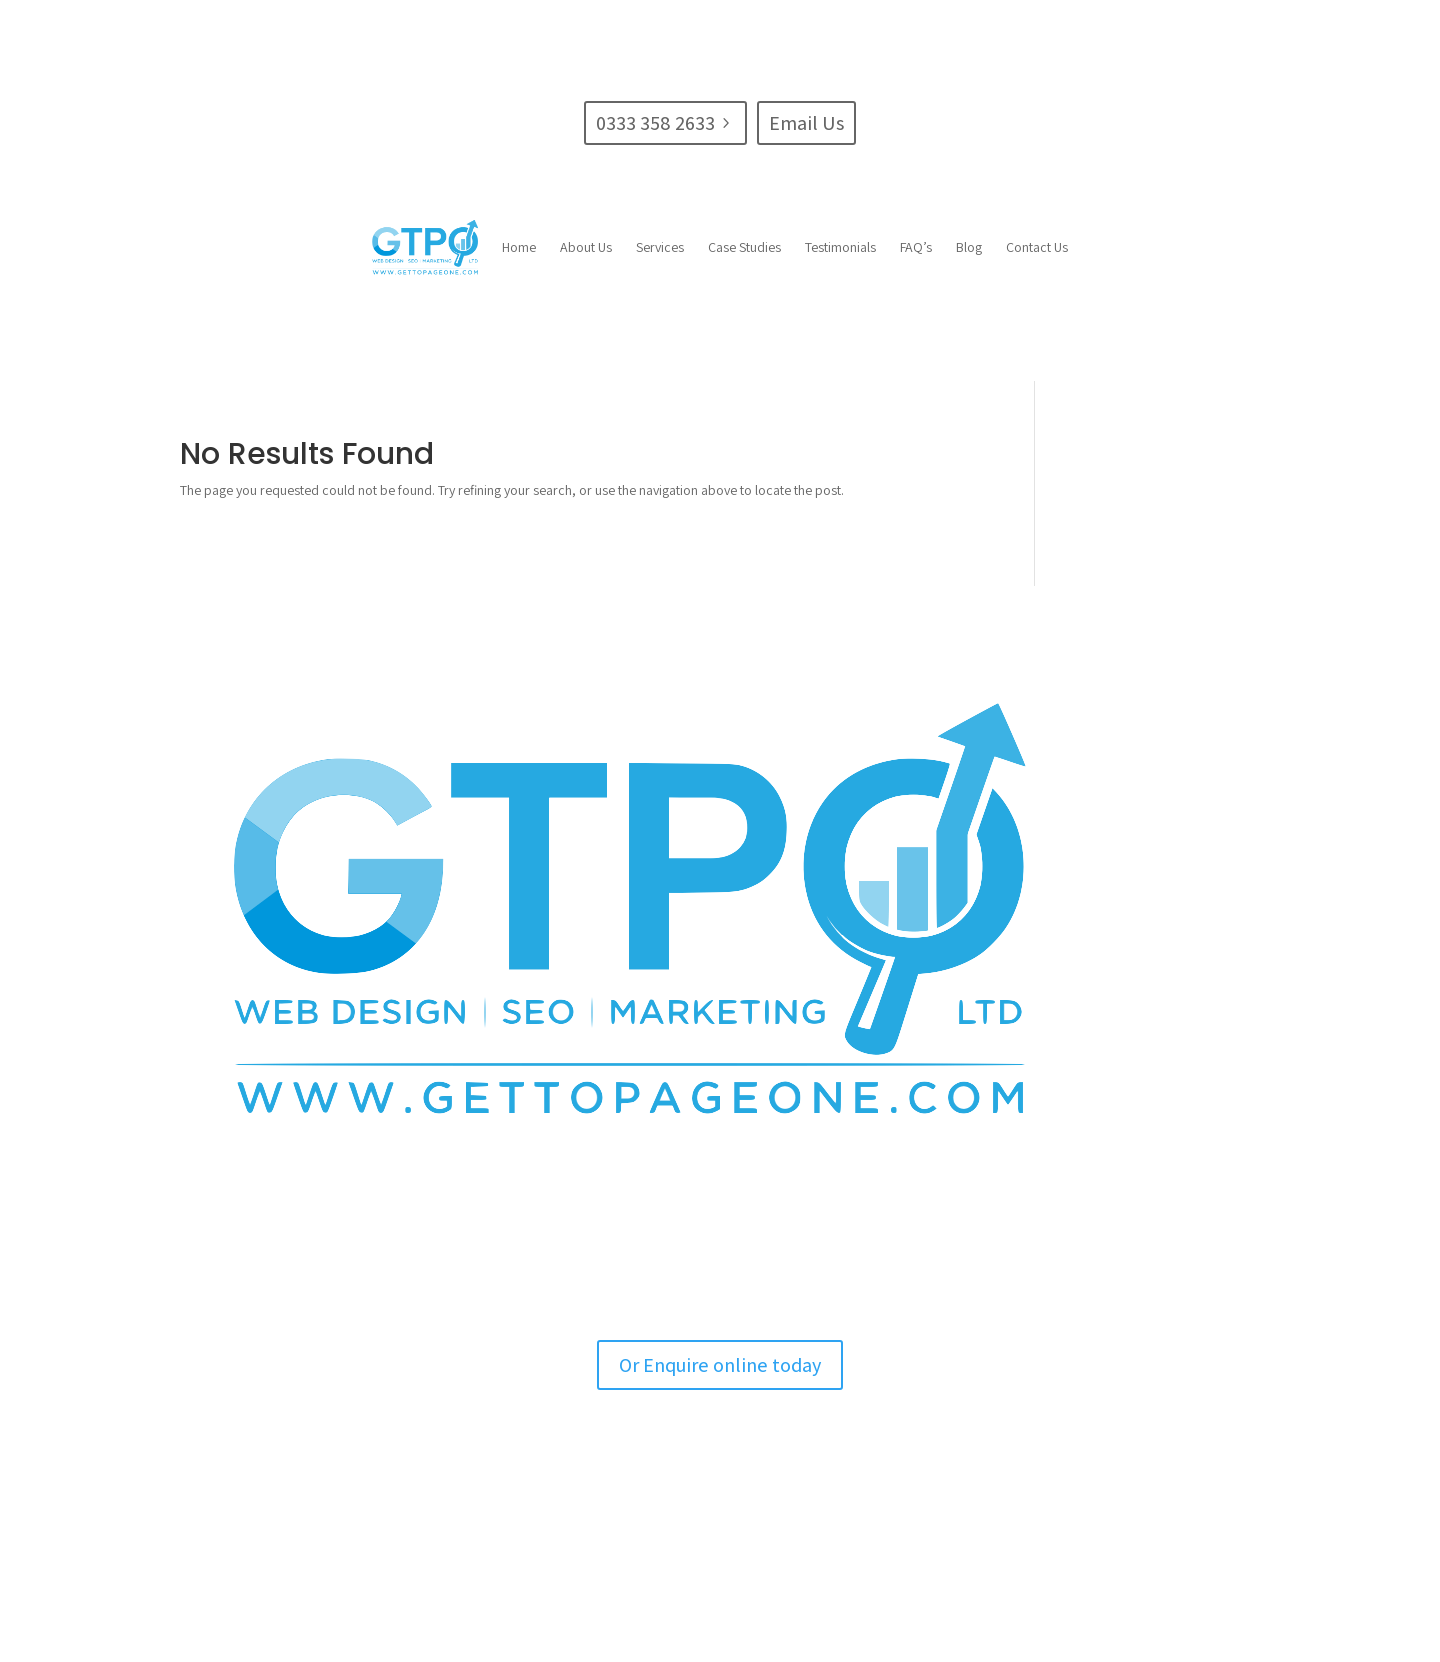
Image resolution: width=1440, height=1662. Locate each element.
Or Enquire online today (720, 1365)
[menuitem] (519, 247)
